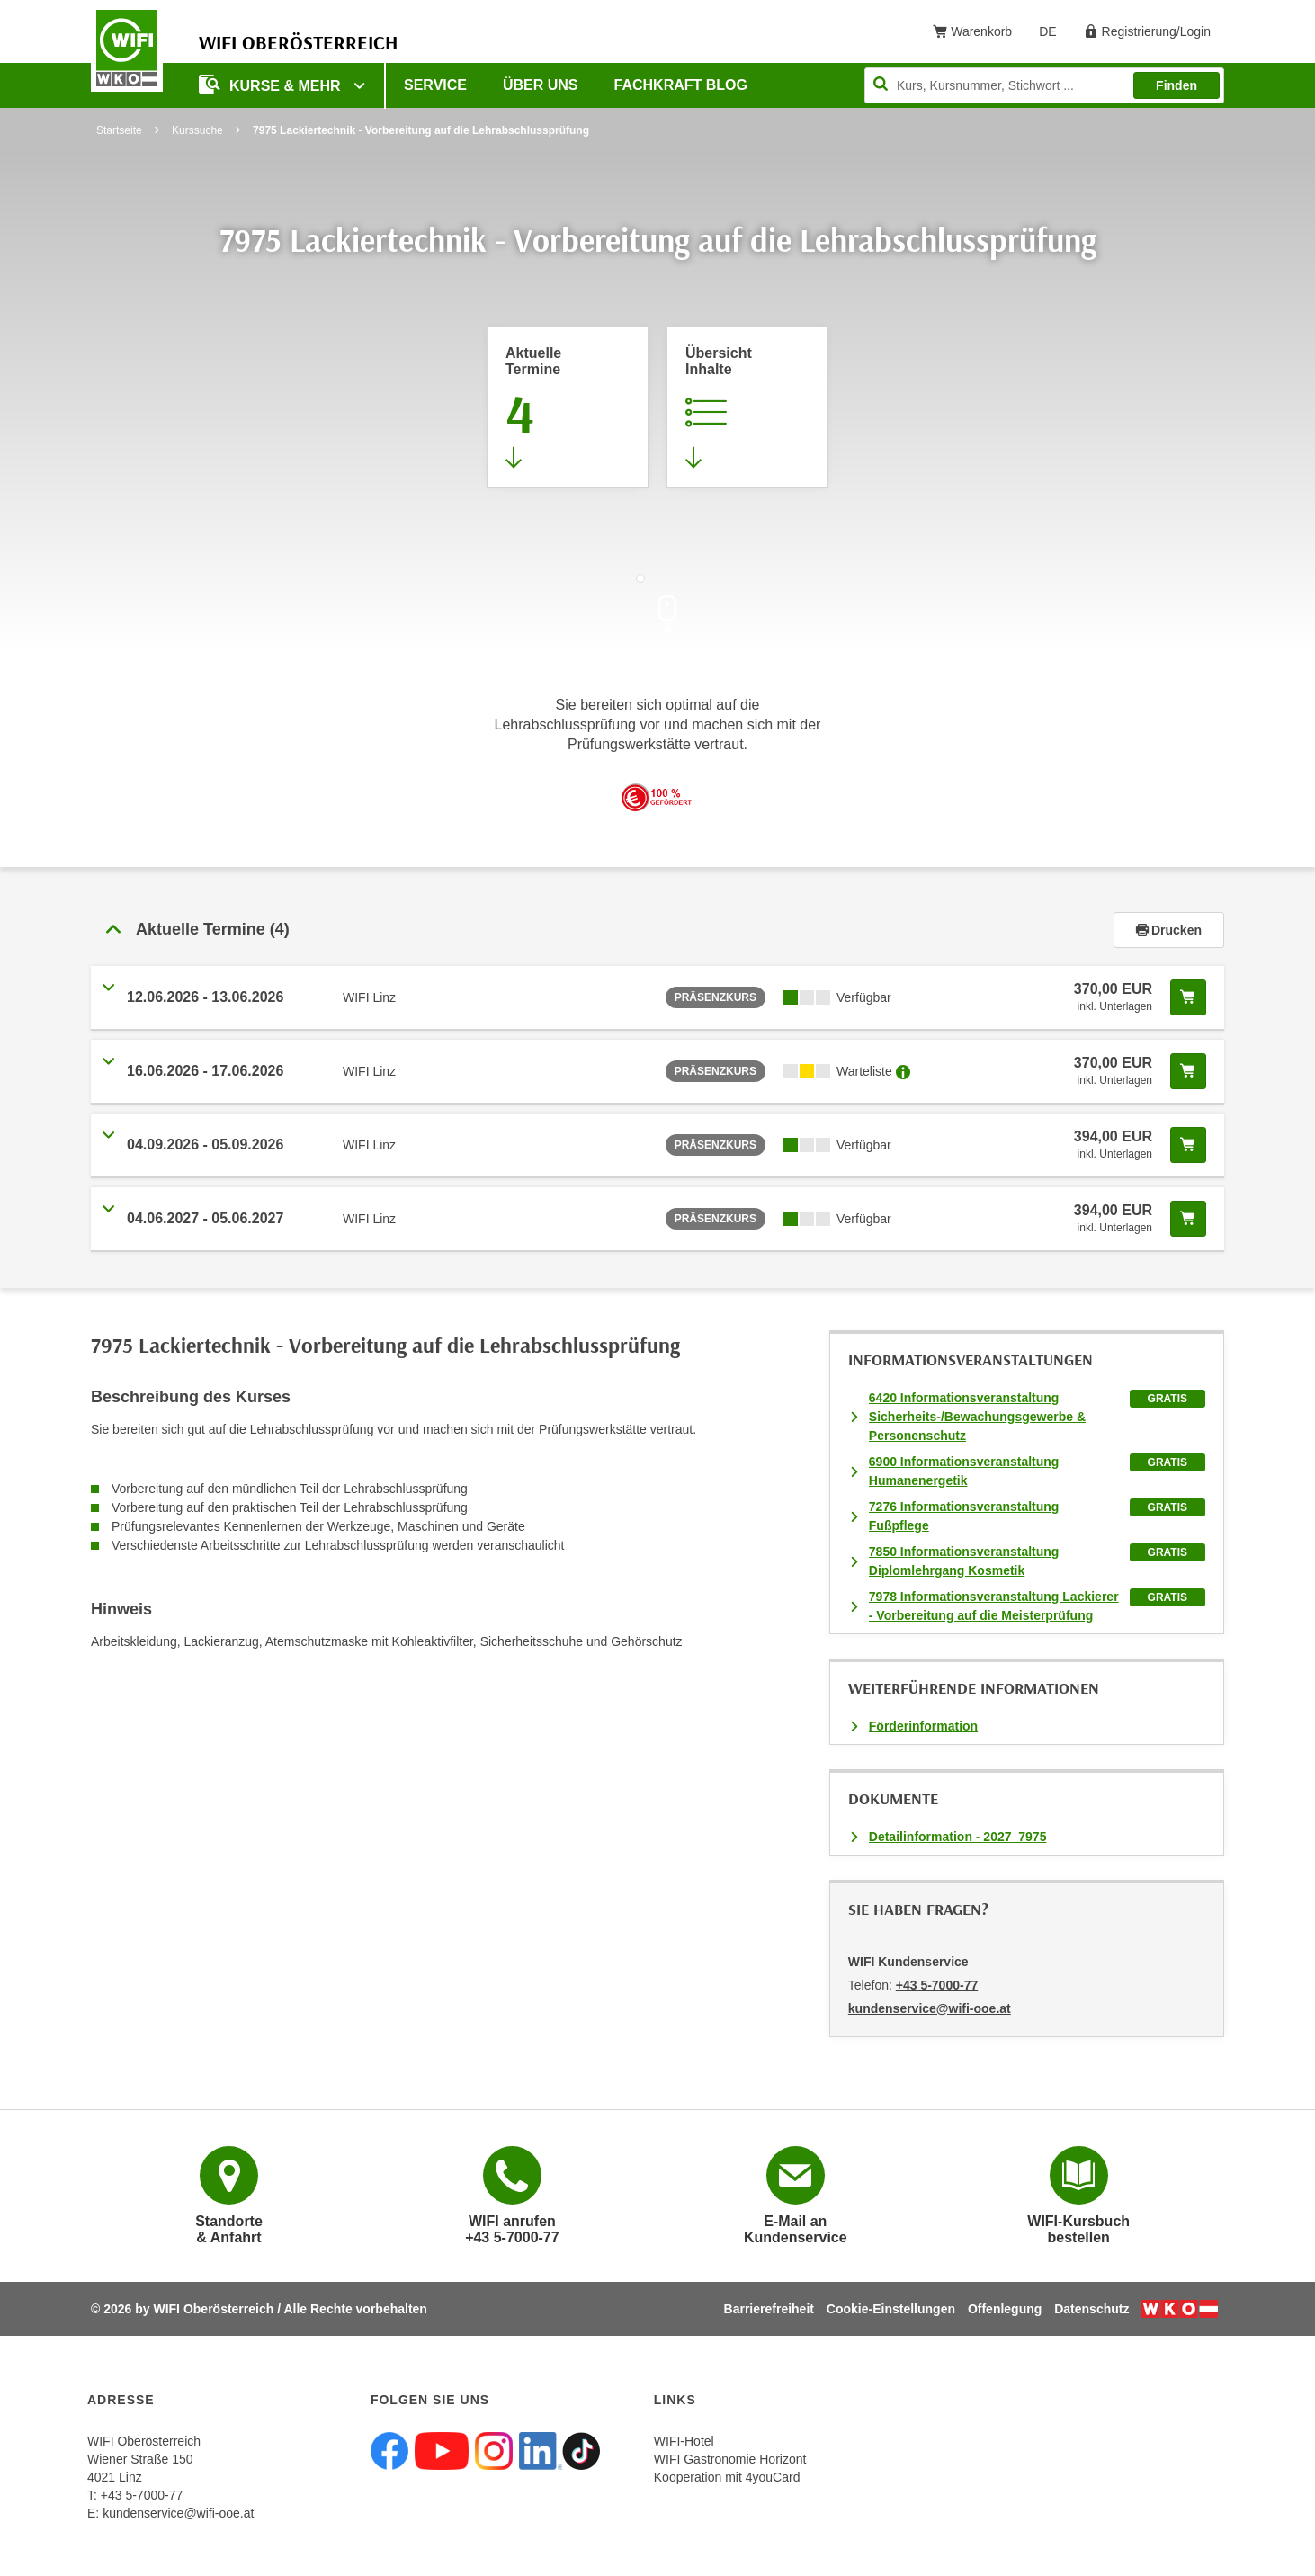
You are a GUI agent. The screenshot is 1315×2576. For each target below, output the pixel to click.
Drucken (1169, 930)
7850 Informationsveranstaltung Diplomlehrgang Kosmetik (964, 1561)
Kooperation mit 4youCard (727, 2477)
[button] (602, 930)
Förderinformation (923, 1726)
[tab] (657, 930)
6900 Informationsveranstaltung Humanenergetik (964, 1471)
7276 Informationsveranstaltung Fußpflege (964, 1516)
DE (1053, 35)
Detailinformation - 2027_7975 (958, 1836)
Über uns (540, 85)
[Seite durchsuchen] (1044, 85)
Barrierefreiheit (769, 2309)
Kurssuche (197, 130)
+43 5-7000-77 (937, 1985)
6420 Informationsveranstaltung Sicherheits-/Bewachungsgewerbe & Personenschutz (977, 1417)
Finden (1176, 85)
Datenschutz (1091, 2309)
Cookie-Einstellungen (891, 2309)
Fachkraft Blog (680, 85)
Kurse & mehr (271, 84)
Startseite (119, 130)
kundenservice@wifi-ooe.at (178, 2513)
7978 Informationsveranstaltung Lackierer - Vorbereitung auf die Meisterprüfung (994, 1606)
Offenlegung (1005, 2309)
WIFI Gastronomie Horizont (730, 2459)
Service (435, 85)
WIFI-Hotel (684, 2441)
